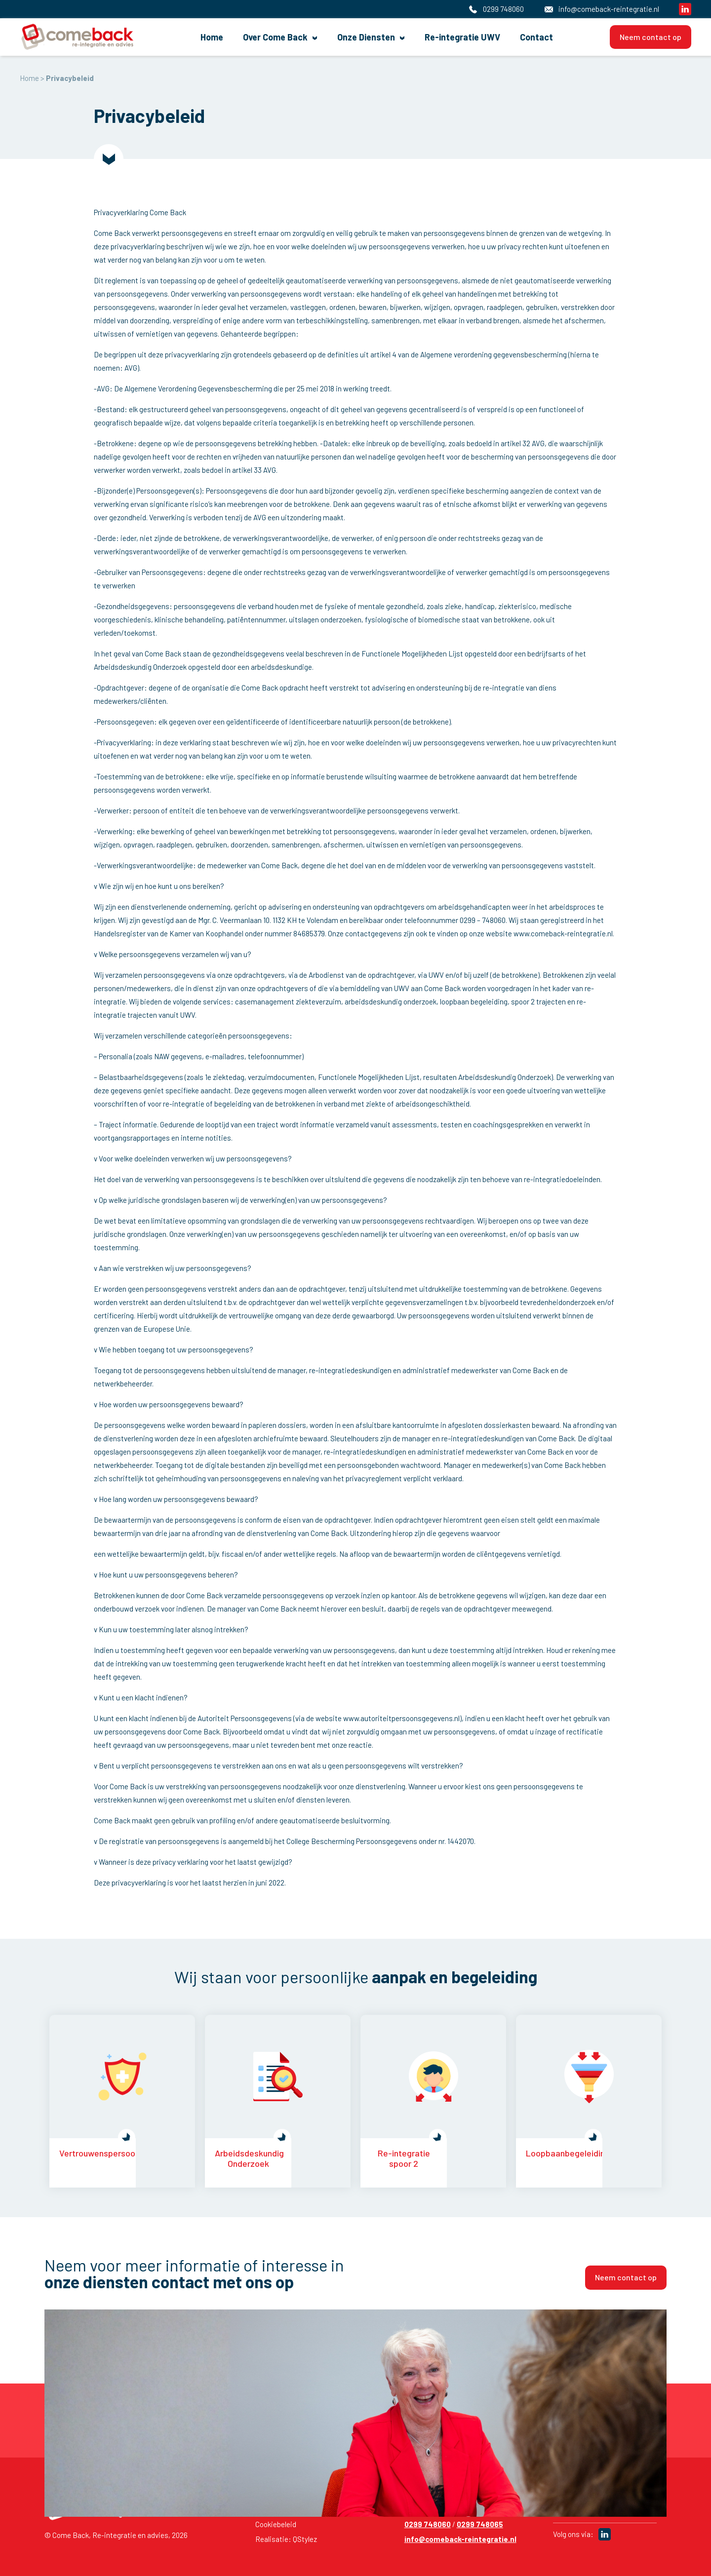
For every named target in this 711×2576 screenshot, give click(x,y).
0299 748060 (427, 2524)
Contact (517, 36)
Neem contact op (650, 36)
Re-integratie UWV (453, 36)
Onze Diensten (369, 36)
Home (232, 36)
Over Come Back (289, 36)
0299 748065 (480, 2524)
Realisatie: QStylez (286, 2539)
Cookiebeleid (275, 2524)
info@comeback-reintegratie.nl (460, 2539)
